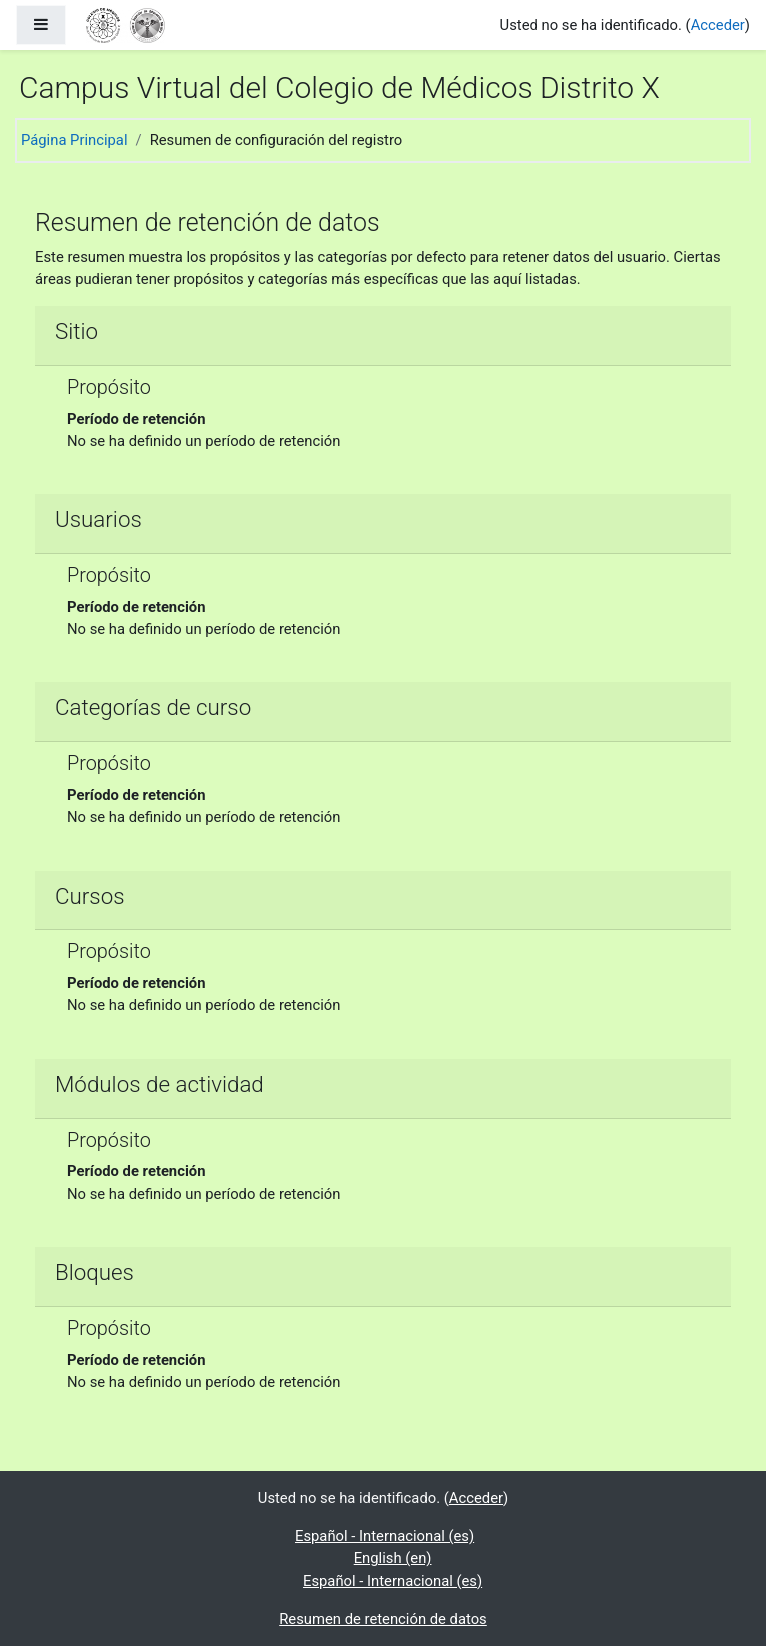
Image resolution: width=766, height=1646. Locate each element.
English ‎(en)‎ (393, 1558)
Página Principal (74, 140)
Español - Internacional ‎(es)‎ (384, 1536)
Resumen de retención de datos (383, 1619)
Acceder (718, 25)
